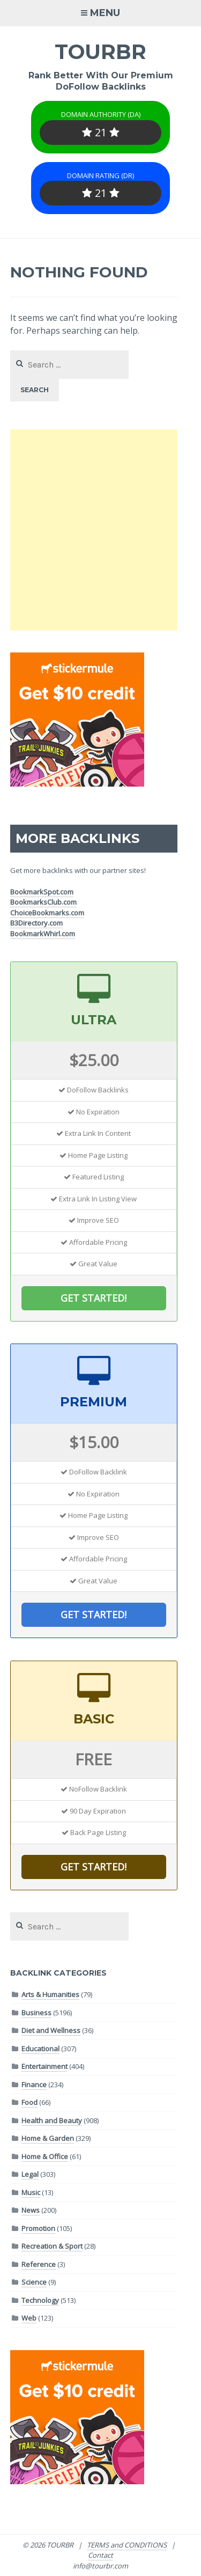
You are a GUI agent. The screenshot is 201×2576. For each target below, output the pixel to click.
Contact (100, 2555)
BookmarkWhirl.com (42, 933)
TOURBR (100, 51)
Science (34, 2282)
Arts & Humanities (50, 1994)
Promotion (38, 2228)
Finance (34, 2084)
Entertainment (44, 2066)
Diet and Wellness (50, 2030)
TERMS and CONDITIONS (127, 2545)
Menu (105, 13)
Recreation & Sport (52, 2246)
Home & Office (44, 2156)
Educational (40, 2048)
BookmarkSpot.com (41, 892)
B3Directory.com (36, 923)
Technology (40, 2300)
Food (29, 2102)
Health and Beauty (51, 2120)
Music (30, 2192)
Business (36, 2012)
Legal (30, 2174)
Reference (38, 2264)
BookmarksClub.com (43, 902)
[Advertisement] (100, 529)
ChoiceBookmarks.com (47, 913)
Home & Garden (47, 2138)
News (30, 2210)
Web (28, 2318)
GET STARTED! (93, 1297)
